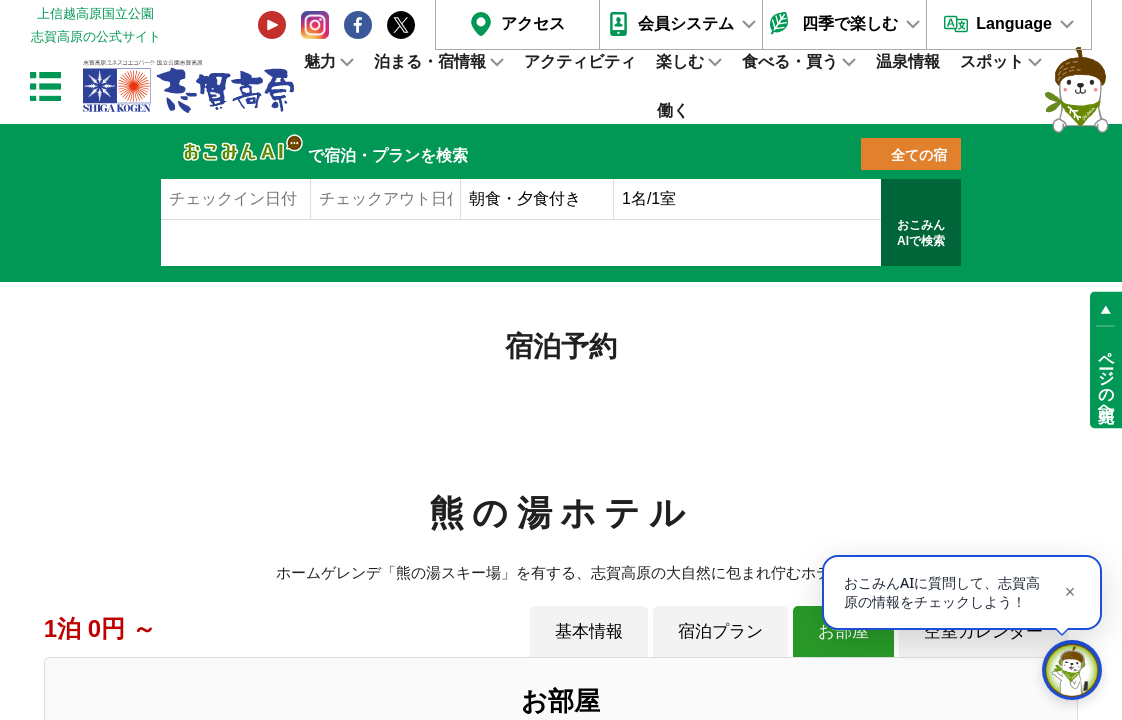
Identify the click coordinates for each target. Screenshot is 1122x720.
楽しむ (680, 61)
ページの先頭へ (1106, 378)
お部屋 (843, 631)
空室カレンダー (983, 631)
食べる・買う (790, 61)
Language (1014, 23)
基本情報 (589, 631)
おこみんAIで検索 (921, 233)
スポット (992, 61)
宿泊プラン (720, 631)
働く (673, 110)
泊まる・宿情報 (430, 61)
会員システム (686, 23)
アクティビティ (580, 61)
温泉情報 (908, 61)
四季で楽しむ (850, 23)
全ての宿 (919, 155)
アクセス (533, 23)
